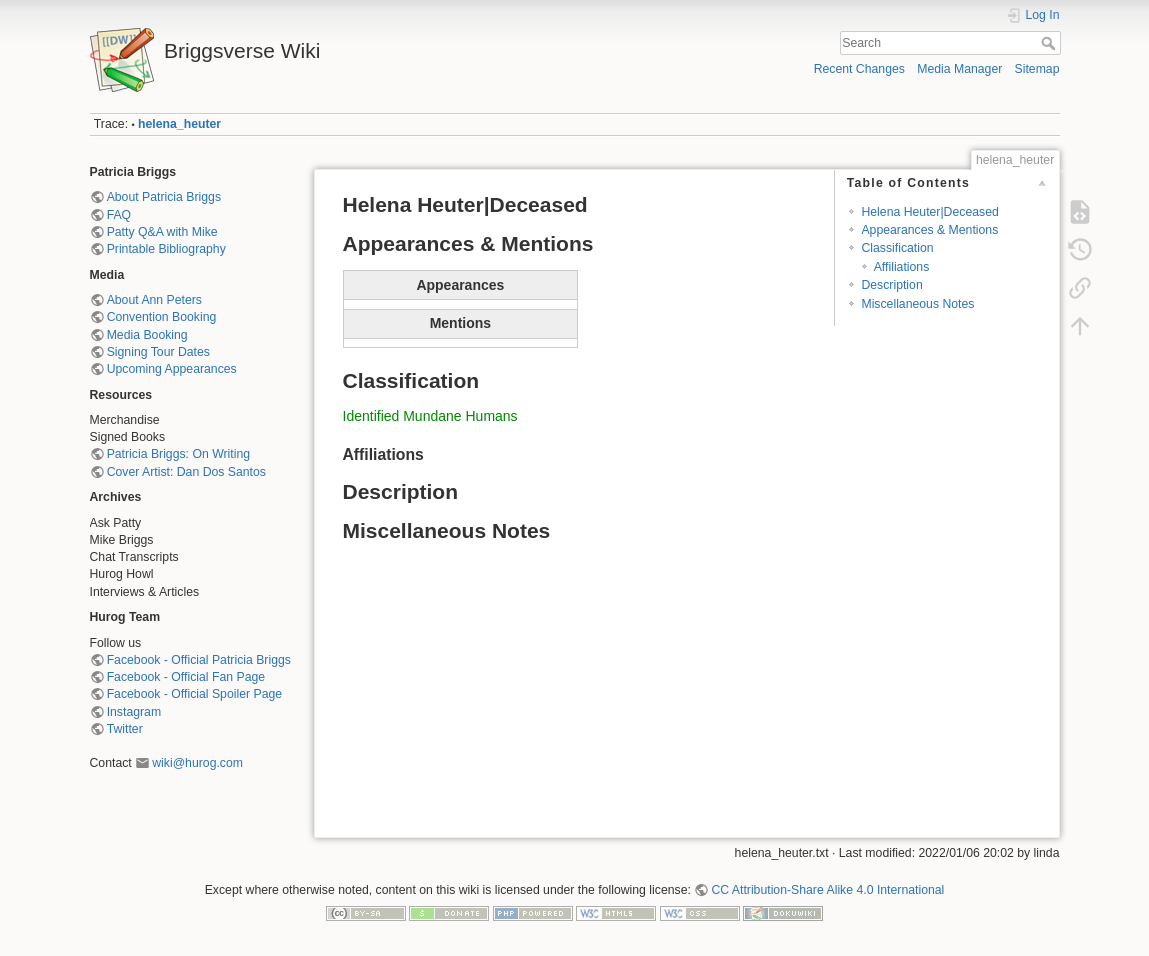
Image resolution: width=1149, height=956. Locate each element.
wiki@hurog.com (197, 763)
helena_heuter (179, 124)
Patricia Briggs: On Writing (178, 454)
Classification (897, 248)
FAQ (119, 215)
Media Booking (147, 335)
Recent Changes (859, 69)
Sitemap (1037, 69)
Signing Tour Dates (158, 352)
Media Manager (959, 69)
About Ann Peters (154, 300)
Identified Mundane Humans (430, 416)
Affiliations (902, 267)
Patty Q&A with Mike (162, 232)
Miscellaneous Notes (917, 304)
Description (891, 285)
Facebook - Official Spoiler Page (194, 694)
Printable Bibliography (166, 249)
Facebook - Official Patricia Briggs (199, 660)
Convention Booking (162, 317)
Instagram (134, 712)
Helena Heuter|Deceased (929, 212)
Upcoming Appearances (172, 369)
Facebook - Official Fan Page (186, 677)
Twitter (125, 729)
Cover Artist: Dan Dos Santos (186, 472)
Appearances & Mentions (929, 230)
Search (1050, 43)
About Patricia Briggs (164, 197)
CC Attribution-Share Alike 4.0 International (827, 890)
